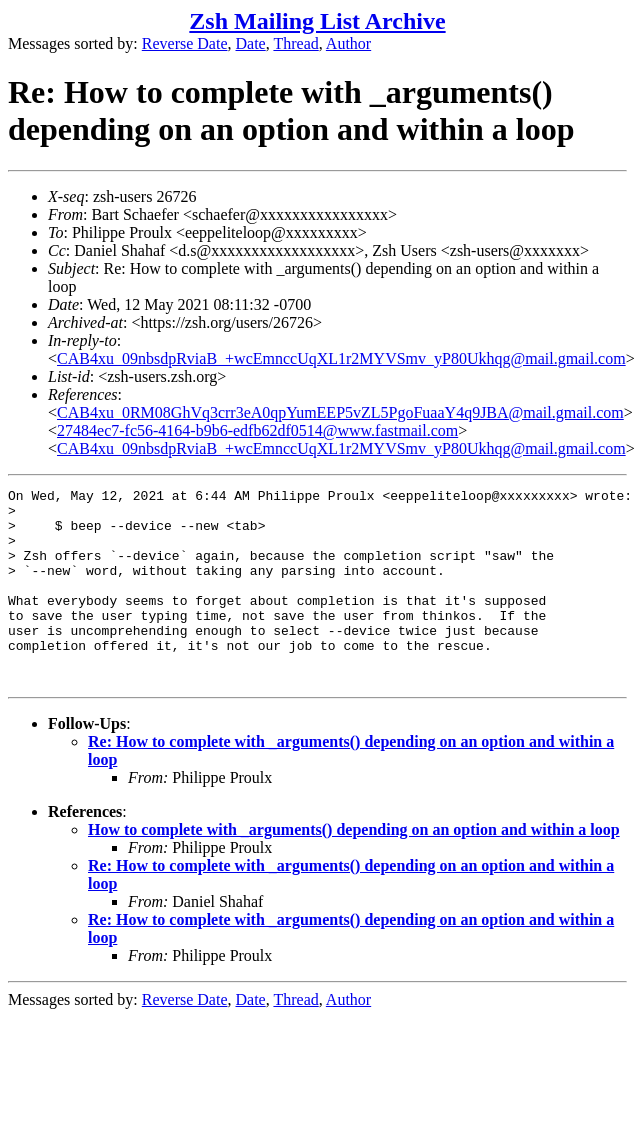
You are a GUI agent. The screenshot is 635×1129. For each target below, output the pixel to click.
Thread (295, 43)
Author (348, 43)
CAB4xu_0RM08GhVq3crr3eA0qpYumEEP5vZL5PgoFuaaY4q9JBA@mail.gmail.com (340, 412)
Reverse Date (185, 43)
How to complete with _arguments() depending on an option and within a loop (354, 868)
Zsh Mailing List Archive (317, 21)
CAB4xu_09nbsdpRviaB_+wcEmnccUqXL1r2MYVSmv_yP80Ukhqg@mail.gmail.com (341, 358)
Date (251, 43)
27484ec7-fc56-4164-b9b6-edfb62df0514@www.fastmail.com (257, 430)
